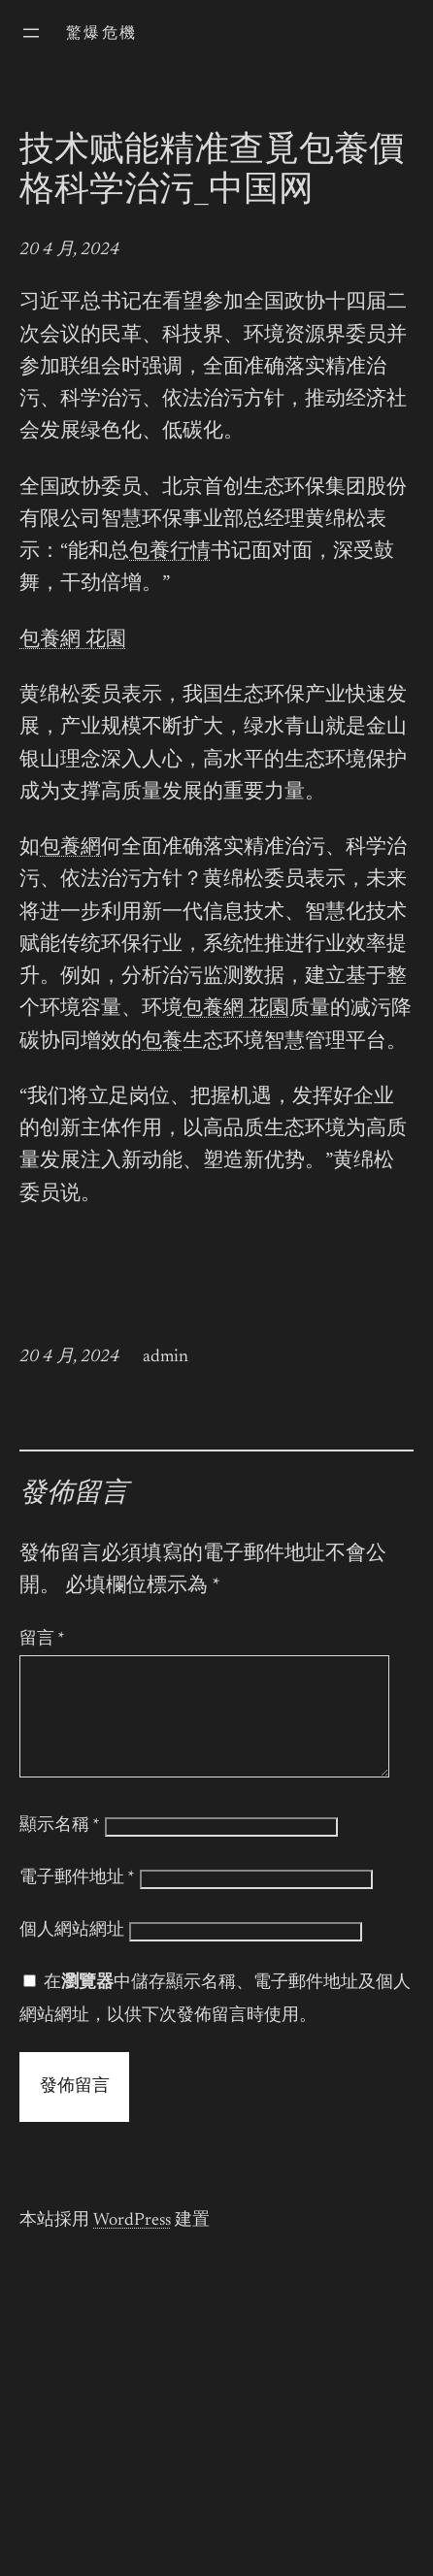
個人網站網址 (71, 1954)
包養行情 (170, 552)
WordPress (132, 2244)
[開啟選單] (31, 33)
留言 (42, 1639)
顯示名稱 (59, 1849)
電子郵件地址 (77, 1901)
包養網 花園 (72, 641)
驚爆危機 (102, 34)
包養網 (70, 848)
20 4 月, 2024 (69, 250)
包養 (162, 1042)
